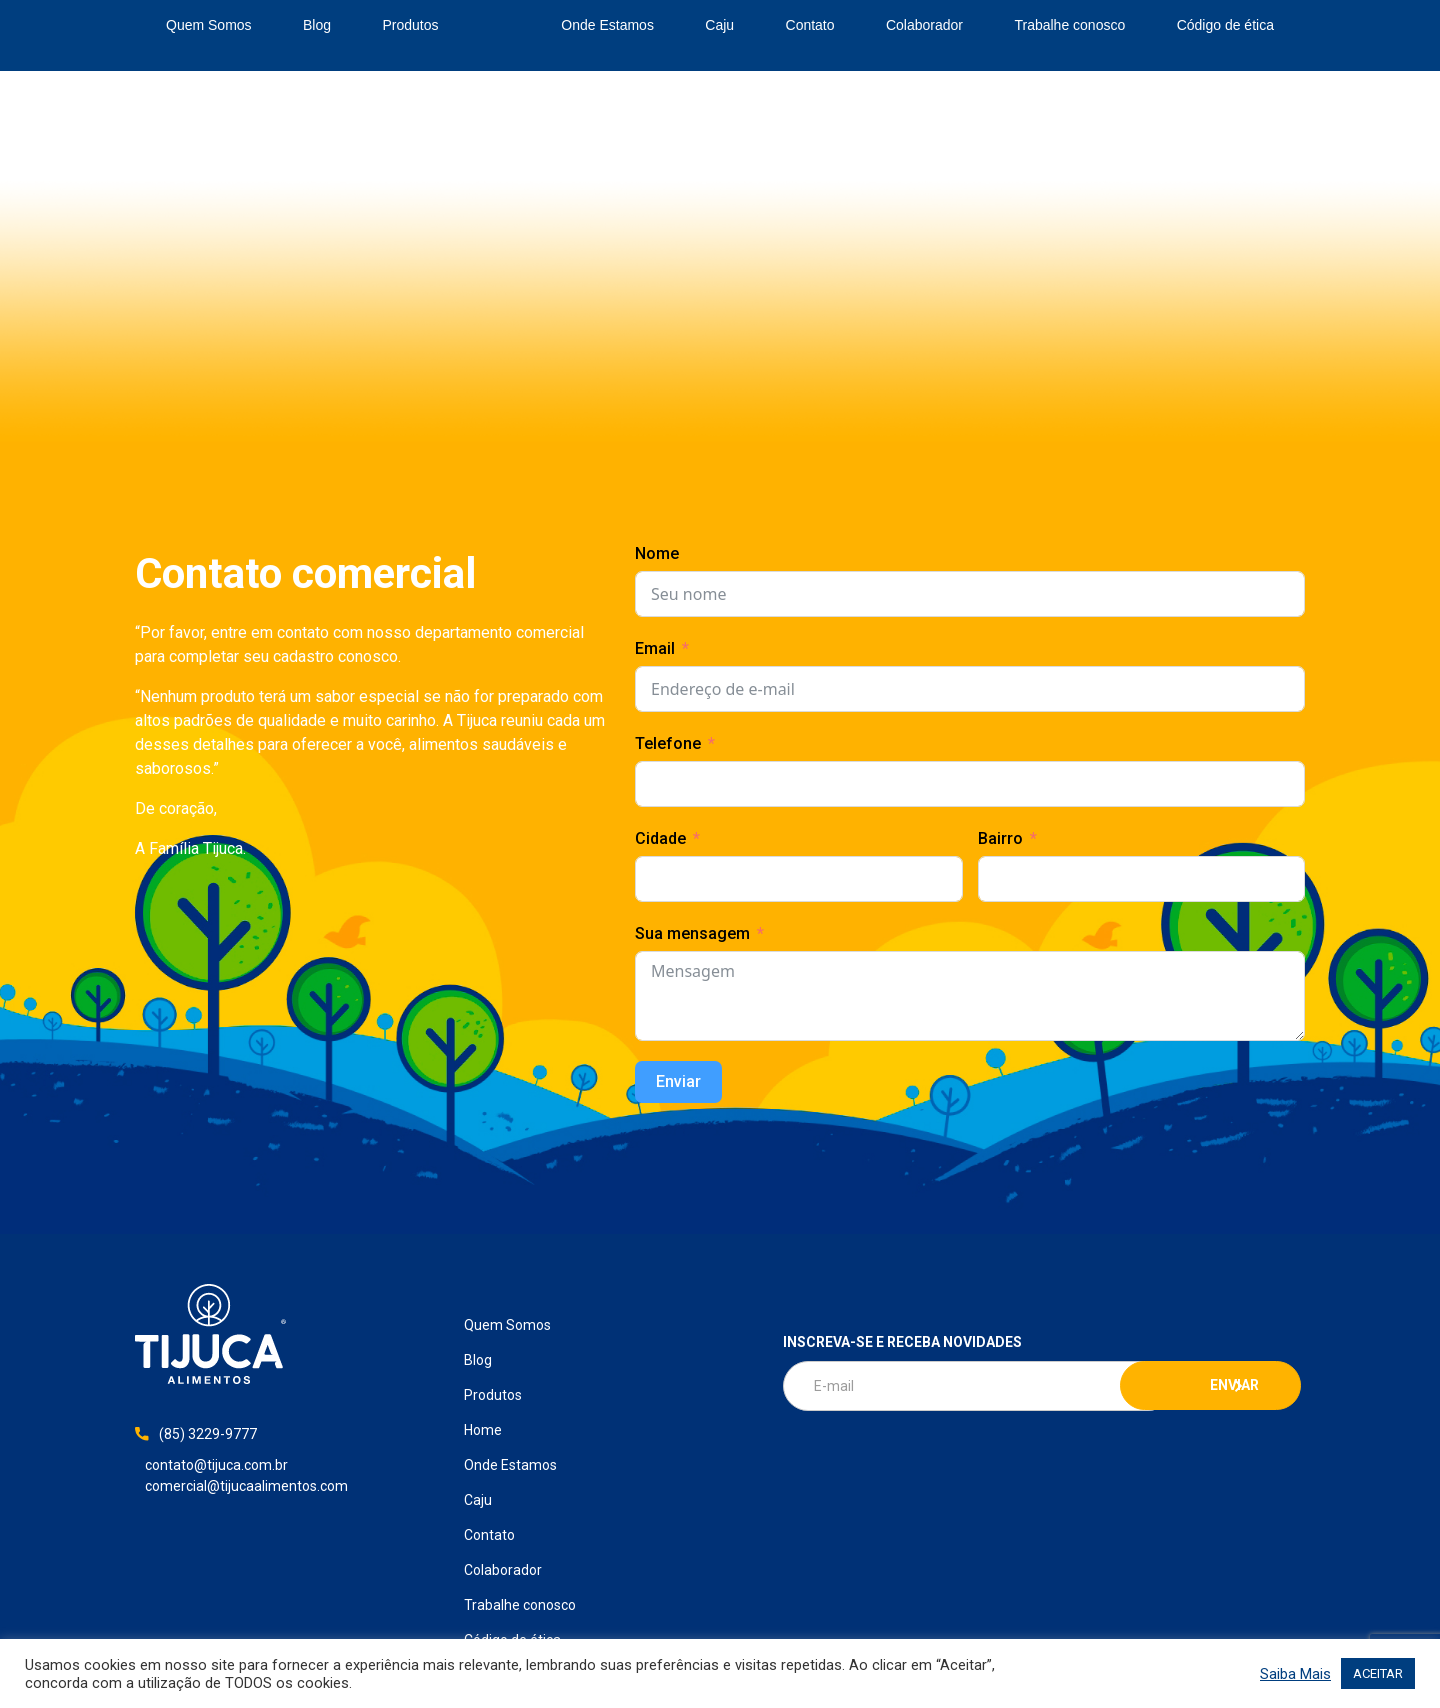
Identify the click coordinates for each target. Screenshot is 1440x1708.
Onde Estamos (607, 25)
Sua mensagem (692, 933)
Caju (719, 25)
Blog (317, 25)
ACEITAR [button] (1378, 1673)
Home (500, 26)
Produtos (410, 25)
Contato (810, 25)
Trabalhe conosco (1069, 25)
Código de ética (1225, 25)
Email (655, 648)
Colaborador (924, 25)
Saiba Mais (1295, 1674)
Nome (657, 553)
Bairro (1000, 838)
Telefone (668, 743)
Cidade (660, 838)
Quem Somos (209, 25)
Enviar (678, 1081)
